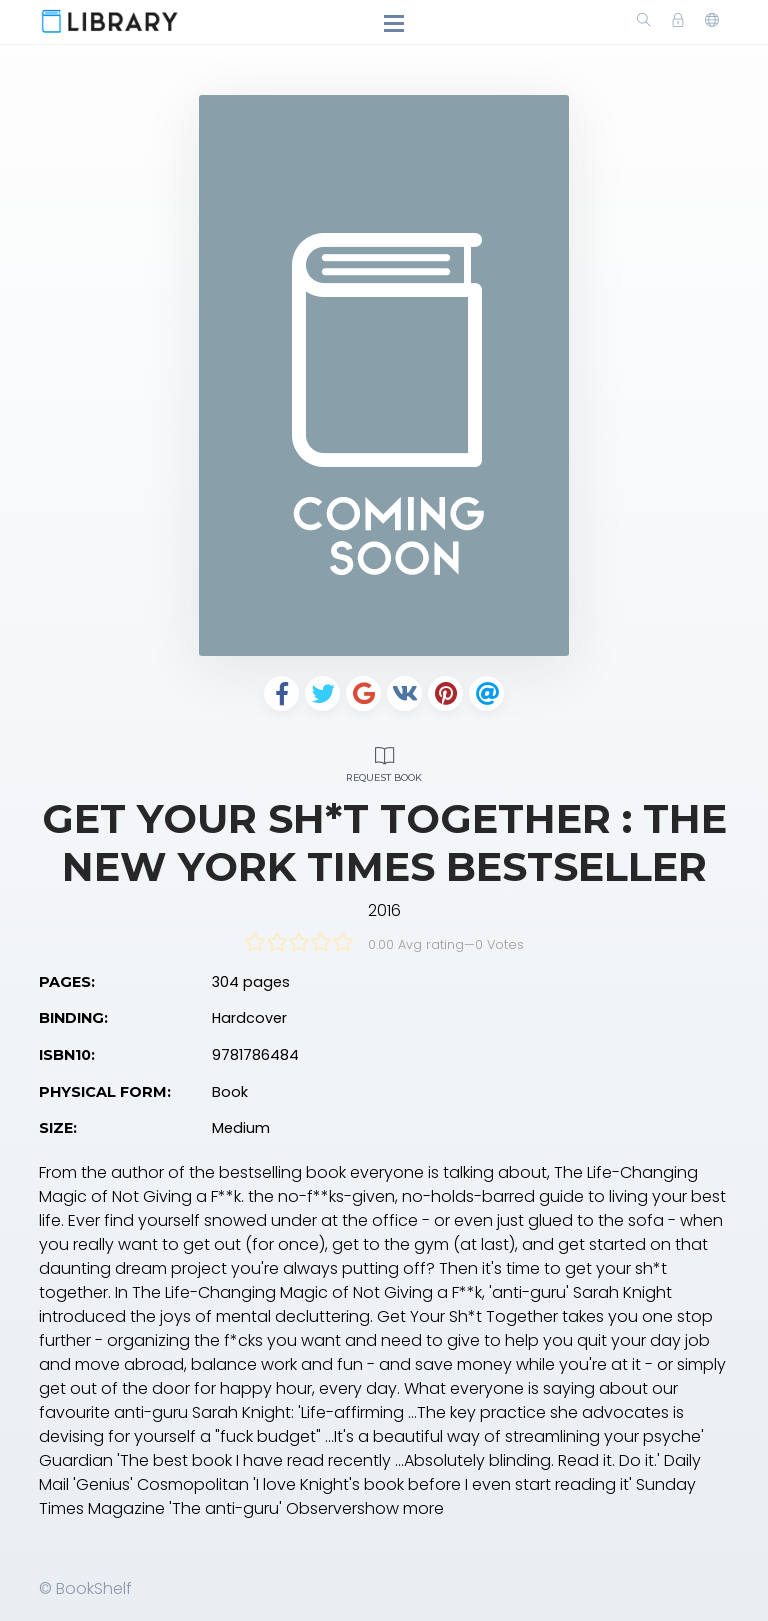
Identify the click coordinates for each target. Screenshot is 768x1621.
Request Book (384, 761)
